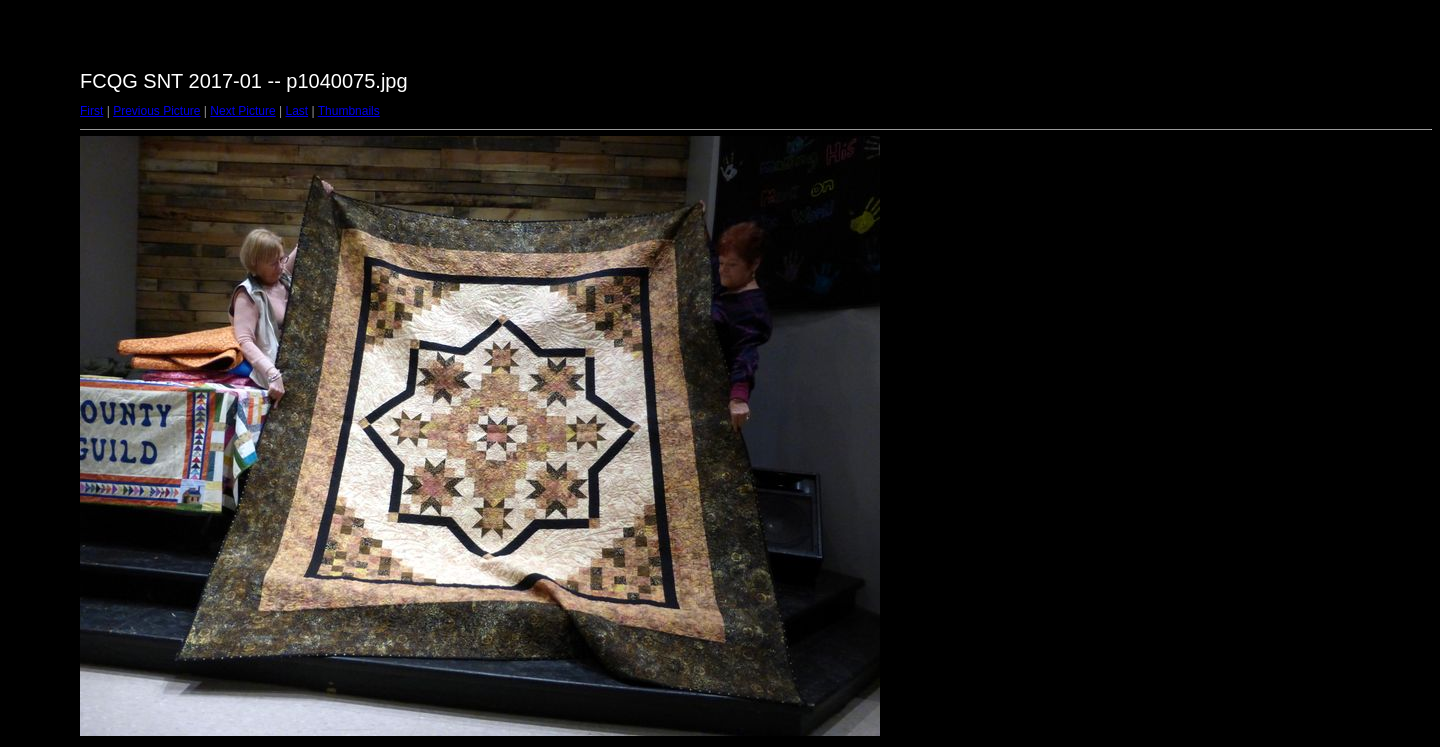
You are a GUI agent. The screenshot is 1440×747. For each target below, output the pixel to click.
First (91, 111)
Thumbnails (349, 111)
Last (296, 111)
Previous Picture (156, 111)
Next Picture (242, 111)
